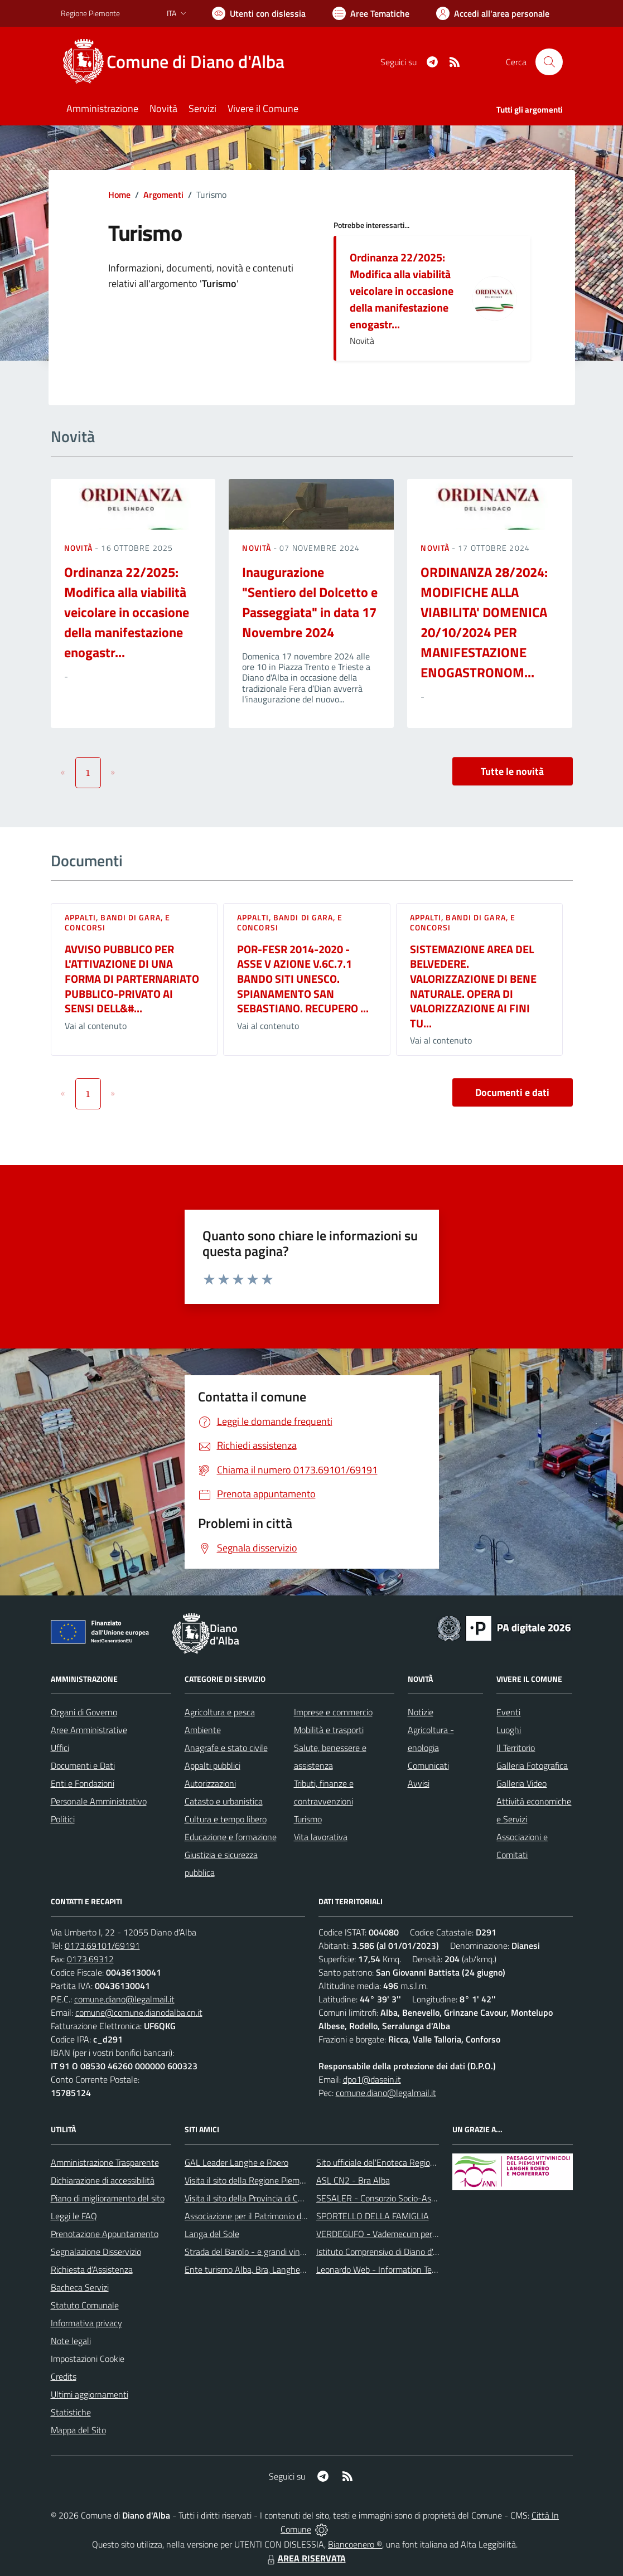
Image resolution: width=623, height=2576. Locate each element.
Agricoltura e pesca (220, 1712)
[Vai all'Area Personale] (493, 13)
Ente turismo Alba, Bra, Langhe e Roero (258, 2269)
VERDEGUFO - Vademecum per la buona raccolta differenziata (431, 2233)
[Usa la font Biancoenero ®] (259, 13)
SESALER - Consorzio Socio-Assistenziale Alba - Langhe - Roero (436, 2198)
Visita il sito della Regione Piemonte (251, 2180)
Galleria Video (521, 1783)
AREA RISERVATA (305, 2558)
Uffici (60, 1747)
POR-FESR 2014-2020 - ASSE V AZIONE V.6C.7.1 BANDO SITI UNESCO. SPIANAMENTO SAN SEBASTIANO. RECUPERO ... (303, 978)
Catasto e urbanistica (224, 1801)
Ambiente (203, 1729)
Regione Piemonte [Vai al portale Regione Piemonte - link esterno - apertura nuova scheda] (90, 13)
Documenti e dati (512, 1092)
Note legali (71, 2340)
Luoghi (508, 1729)
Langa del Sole (212, 2233)
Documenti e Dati (83, 1765)
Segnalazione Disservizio (96, 2251)
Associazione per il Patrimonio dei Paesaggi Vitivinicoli (283, 2216)
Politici (63, 1819)
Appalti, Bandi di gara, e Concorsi (118, 922)
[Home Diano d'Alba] (179, 62)
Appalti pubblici (212, 1765)
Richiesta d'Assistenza (92, 2269)
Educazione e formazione (231, 1837)
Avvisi (418, 1783)
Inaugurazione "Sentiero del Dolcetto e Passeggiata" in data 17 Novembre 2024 (310, 602)
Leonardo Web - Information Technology (391, 2269)
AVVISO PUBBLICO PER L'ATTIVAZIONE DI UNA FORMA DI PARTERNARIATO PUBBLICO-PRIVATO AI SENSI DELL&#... (132, 978)
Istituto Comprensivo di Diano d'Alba (383, 2251)
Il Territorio (515, 1747)
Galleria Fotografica (532, 1765)
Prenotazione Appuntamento (104, 2233)
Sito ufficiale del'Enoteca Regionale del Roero (400, 2162)
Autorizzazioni (210, 1783)
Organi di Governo (84, 1712)
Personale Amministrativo (99, 1801)
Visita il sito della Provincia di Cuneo (250, 2198)
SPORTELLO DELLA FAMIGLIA (372, 2216)
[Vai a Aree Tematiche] (371, 13)
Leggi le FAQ (74, 2216)
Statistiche (71, 2412)
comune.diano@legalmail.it (124, 1999)
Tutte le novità (512, 771)
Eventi (508, 1712)
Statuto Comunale (85, 2305)
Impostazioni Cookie (87, 2358)
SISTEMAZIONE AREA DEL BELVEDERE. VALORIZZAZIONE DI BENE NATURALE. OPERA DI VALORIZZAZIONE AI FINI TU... (473, 986)
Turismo (308, 1819)
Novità (79, 548)
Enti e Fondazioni (82, 1783)
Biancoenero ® (355, 2544)
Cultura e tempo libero (226, 1819)
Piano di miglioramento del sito (108, 2198)
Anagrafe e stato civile (226, 1747)
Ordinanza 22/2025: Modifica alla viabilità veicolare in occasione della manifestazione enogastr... (401, 291)
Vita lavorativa (320, 1837)
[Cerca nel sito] (548, 61)
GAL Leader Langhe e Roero (236, 2162)
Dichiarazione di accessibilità (102, 2180)
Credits (63, 2376)
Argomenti (163, 194)
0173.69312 (90, 1959)
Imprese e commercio (333, 1712)
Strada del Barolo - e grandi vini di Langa (260, 2251)
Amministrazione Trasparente (105, 2162)
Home (119, 194)
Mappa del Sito (78, 2430)
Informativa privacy (86, 2323)
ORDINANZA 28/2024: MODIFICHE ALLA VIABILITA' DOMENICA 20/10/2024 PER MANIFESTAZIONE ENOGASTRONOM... (484, 622)
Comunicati (428, 1765)
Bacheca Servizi (80, 2287)
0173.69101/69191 (102, 1945)
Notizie (420, 1712)
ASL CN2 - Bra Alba (353, 2180)
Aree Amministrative (89, 1729)
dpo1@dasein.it (372, 2079)
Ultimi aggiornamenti (89, 2394)
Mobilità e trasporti (329, 1729)
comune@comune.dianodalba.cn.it (138, 2012)
